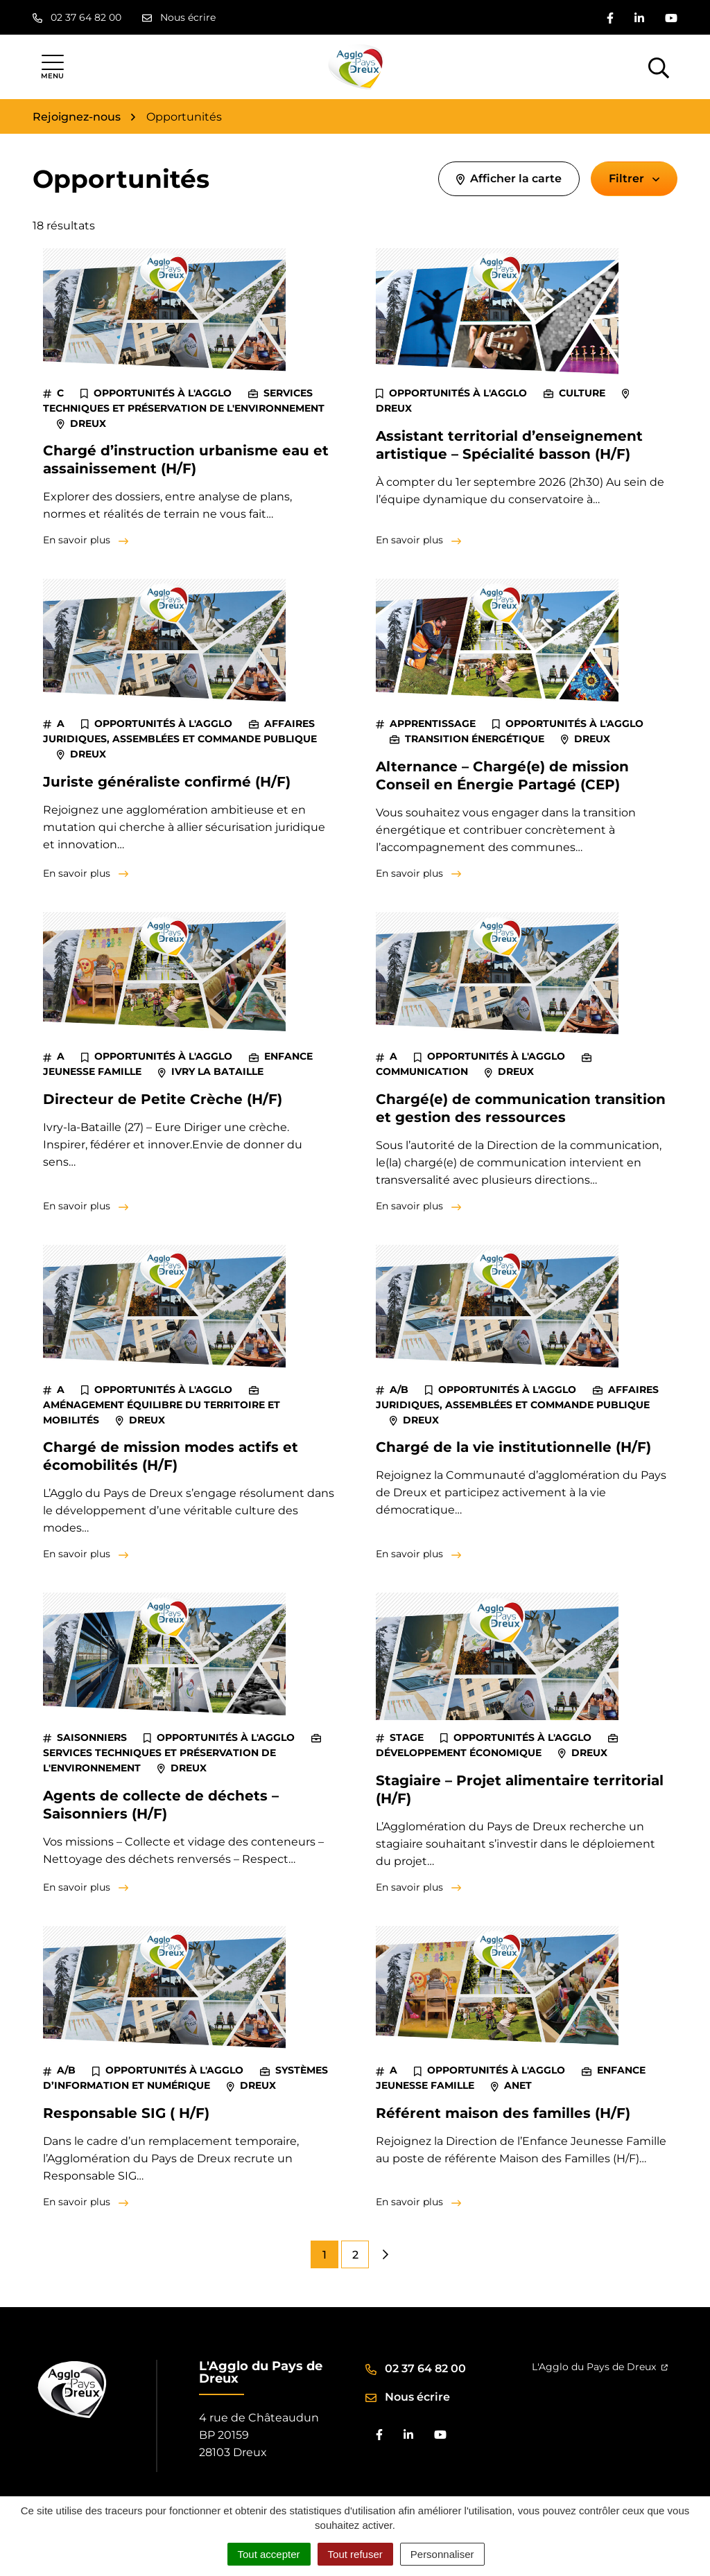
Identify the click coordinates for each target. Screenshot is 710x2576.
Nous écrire (407, 2396)
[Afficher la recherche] (658, 66)
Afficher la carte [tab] (509, 178)
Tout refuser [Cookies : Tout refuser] (355, 2554)
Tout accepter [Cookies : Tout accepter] (269, 2554)
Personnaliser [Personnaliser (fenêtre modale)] (442, 2554)
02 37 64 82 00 (415, 2368)
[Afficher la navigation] (52, 67)
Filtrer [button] (634, 178)
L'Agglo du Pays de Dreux (600, 2366)
